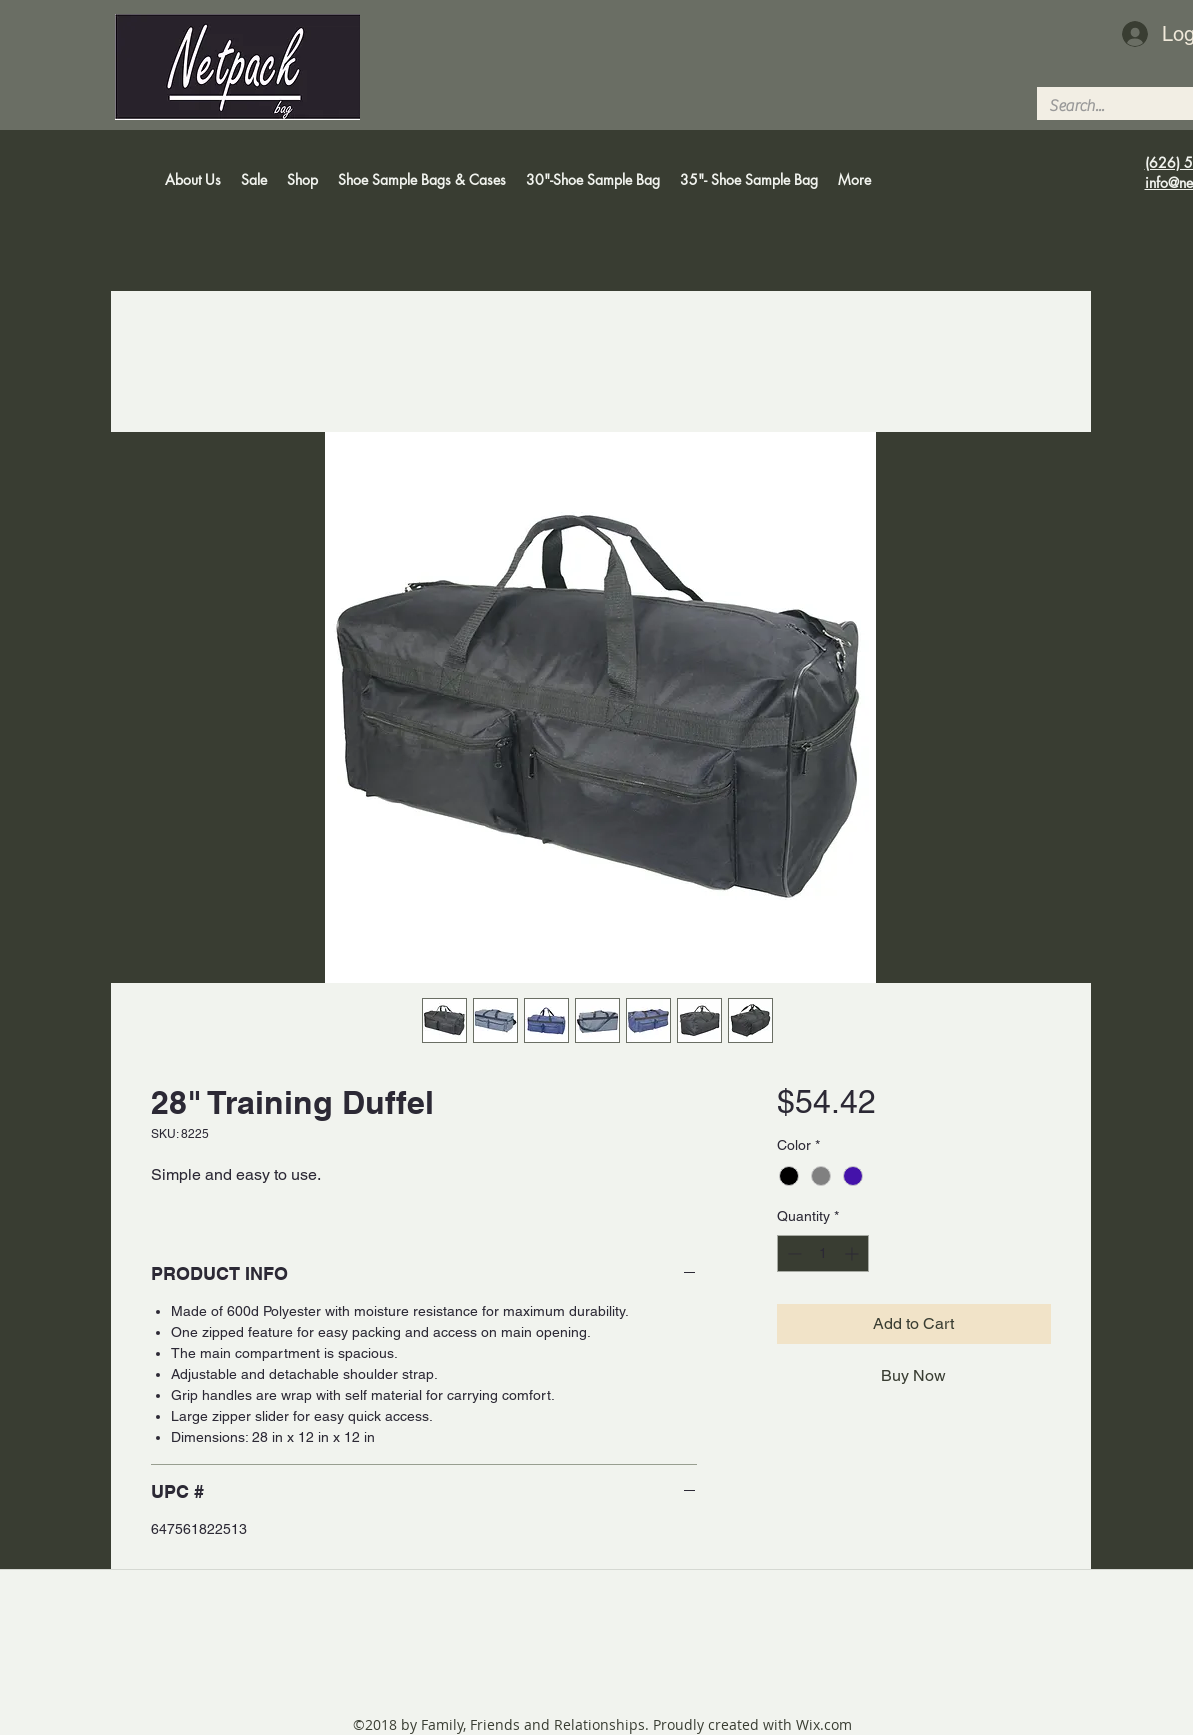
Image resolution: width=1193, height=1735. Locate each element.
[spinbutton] (823, 1253)
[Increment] (853, 1253)
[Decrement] (792, 1253)
